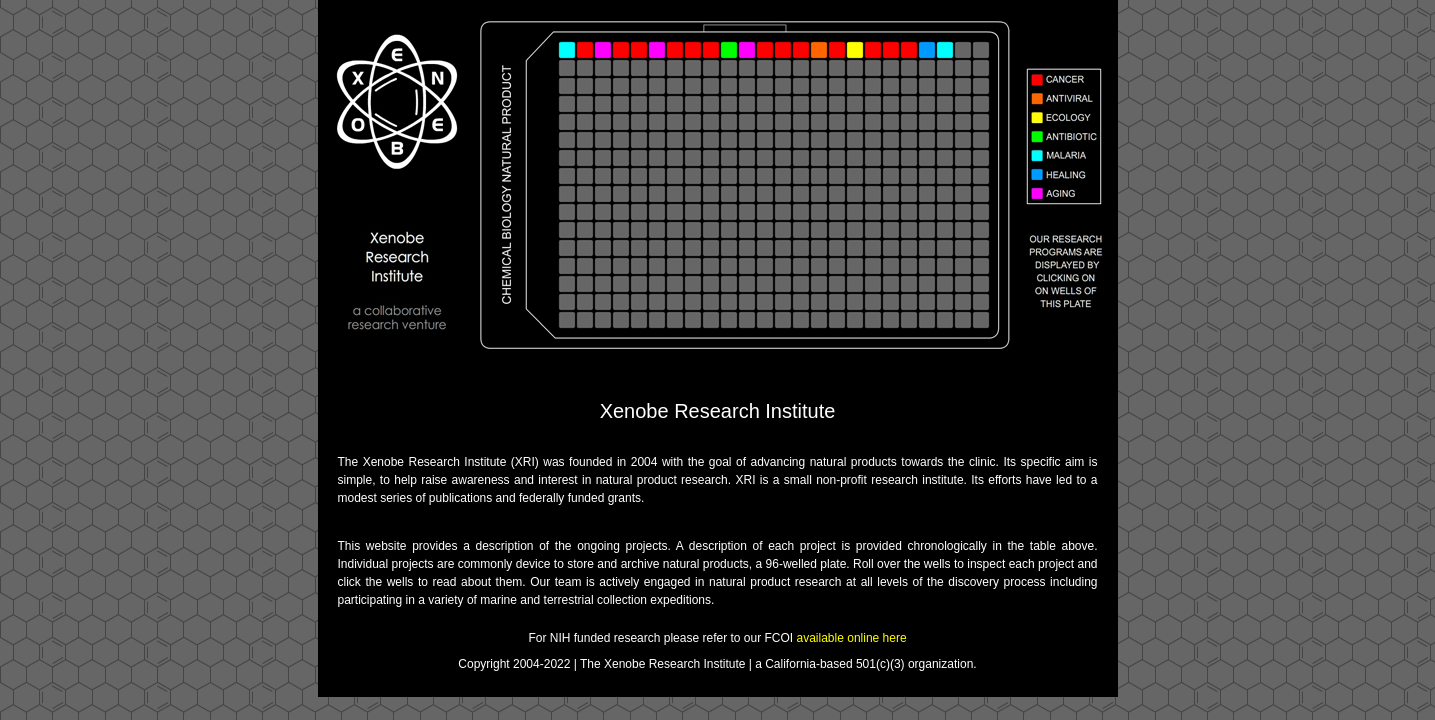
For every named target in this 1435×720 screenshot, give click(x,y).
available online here (852, 638)
